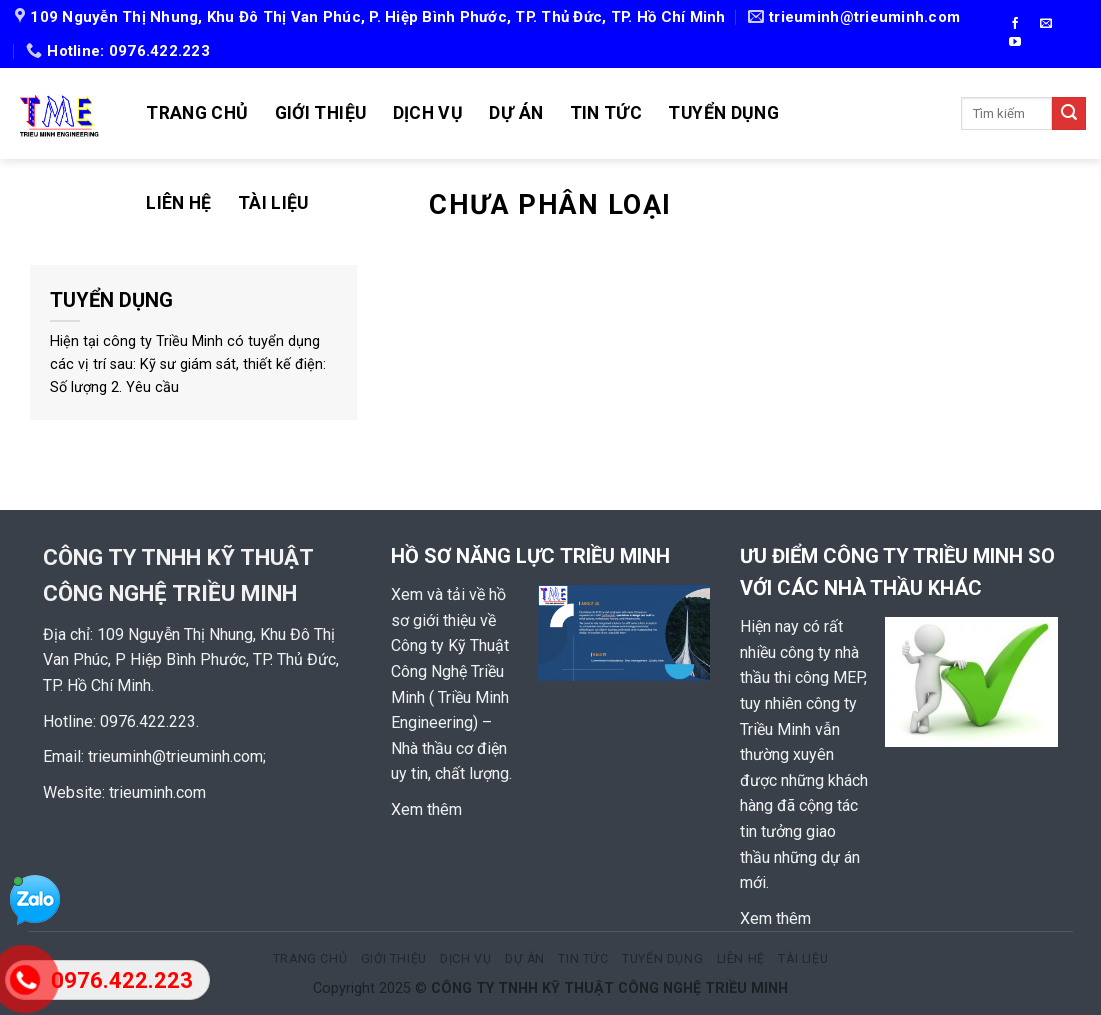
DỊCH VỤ (428, 113)
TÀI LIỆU (273, 203)
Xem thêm (426, 809)
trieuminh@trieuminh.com (175, 756)
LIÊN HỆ (178, 203)
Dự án (516, 113)
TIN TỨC (606, 113)
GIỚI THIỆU (321, 113)
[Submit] (1069, 114)
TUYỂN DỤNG (723, 113)
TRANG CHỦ (197, 113)
